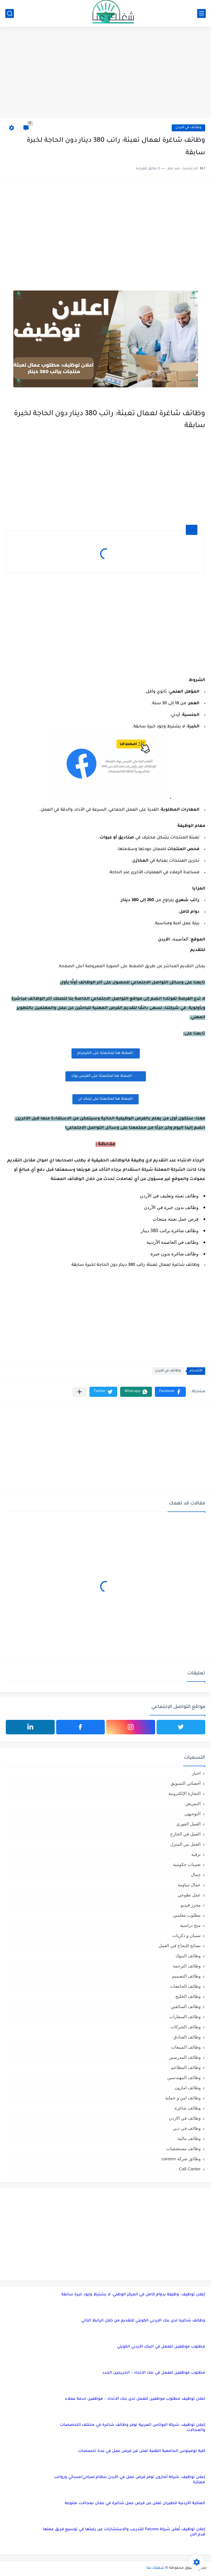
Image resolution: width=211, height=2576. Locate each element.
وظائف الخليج (188, 1996)
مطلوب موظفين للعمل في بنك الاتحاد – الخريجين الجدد (153, 2373)
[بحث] (9, 13)
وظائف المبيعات (186, 2047)
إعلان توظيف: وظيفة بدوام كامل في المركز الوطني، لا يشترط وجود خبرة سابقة (133, 2294)
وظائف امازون (188, 2087)
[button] (170, 1392)
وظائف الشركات (185, 2026)
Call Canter (190, 2168)
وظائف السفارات (185, 2016)
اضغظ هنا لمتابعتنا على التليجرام (105, 1053)
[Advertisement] (105, 73)
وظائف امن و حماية (183, 2097)
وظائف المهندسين (184, 2077)
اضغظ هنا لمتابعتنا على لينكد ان (105, 1099)
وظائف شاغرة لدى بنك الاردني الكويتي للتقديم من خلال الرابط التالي (143, 2321)
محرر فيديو (191, 1904)
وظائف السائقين (186, 2006)
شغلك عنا (155, 2568)
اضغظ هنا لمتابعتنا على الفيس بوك (105, 1076)
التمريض (193, 1803)
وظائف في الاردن (188, 128)
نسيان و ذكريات (186, 1935)
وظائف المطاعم (186, 2067)
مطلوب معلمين (187, 1915)
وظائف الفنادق (187, 2036)
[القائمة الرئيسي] (201, 13)
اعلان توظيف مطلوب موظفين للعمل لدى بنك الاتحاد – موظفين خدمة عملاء (135, 2399)
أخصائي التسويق (185, 1783)
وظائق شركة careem (181, 2158)
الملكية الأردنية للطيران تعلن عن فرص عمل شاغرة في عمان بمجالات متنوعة (135, 2503)
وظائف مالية (189, 2138)
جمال (196, 1874)
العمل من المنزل (185, 1844)
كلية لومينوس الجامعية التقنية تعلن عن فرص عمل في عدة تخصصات (141, 2451)
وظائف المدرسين (185, 2057)
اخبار (196, 1773)
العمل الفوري (188, 1823)
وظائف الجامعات (185, 1986)
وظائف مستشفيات (183, 2148)
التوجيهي (192, 1813)
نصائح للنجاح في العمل (180, 1945)
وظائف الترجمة (187, 1965)
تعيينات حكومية (187, 1864)
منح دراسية (190, 1925)
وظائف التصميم (186, 1976)
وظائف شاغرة (188, 2107)
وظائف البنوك (188, 1955)
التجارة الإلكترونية (184, 1793)
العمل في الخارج (185, 1833)
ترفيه (196, 1854)
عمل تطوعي (189, 1894)
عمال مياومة (189, 1884)
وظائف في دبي (187, 2128)
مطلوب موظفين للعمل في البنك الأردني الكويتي (161, 2347)
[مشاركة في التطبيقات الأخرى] (79, 1392)
